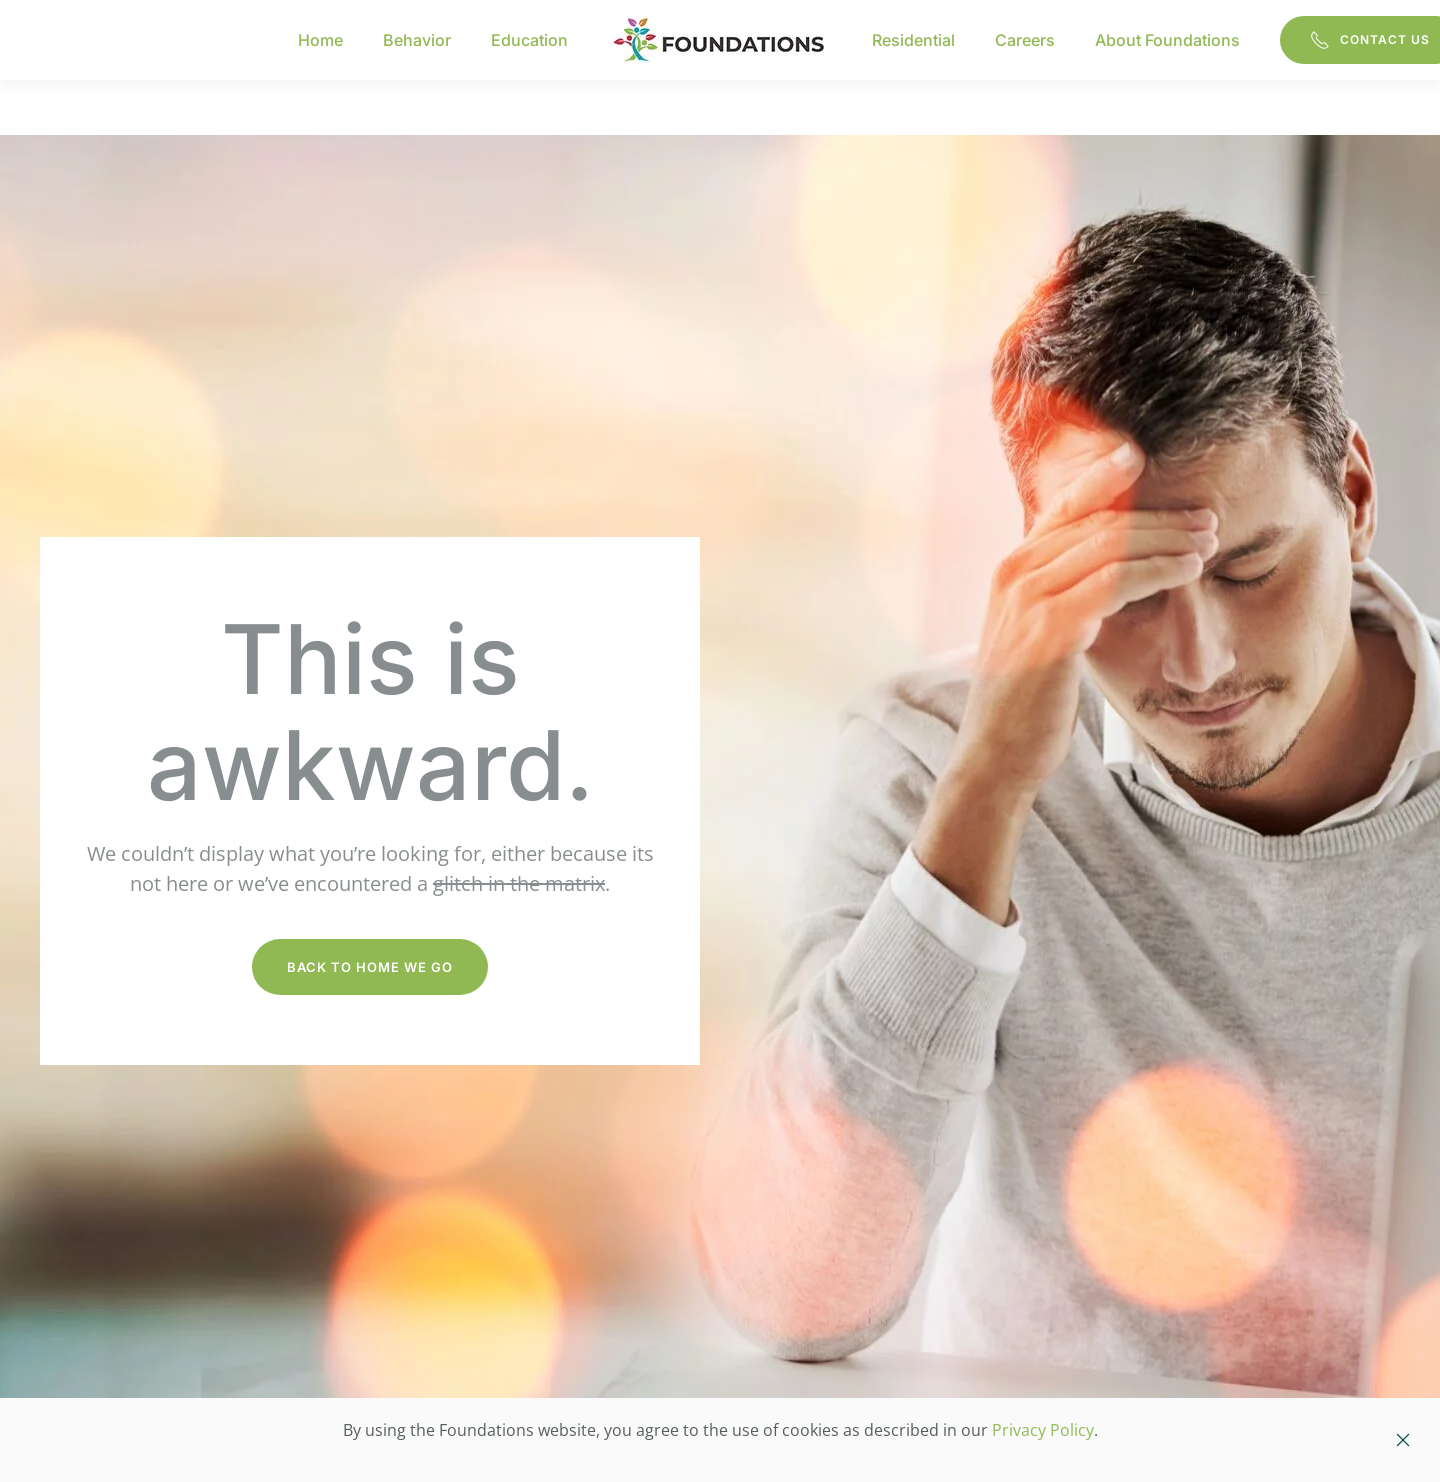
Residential (913, 40)
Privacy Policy (1043, 1430)
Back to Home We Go (370, 967)
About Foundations (1167, 40)
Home (320, 40)
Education (529, 40)
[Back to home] (720, 40)
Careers (1025, 40)
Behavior (417, 40)
